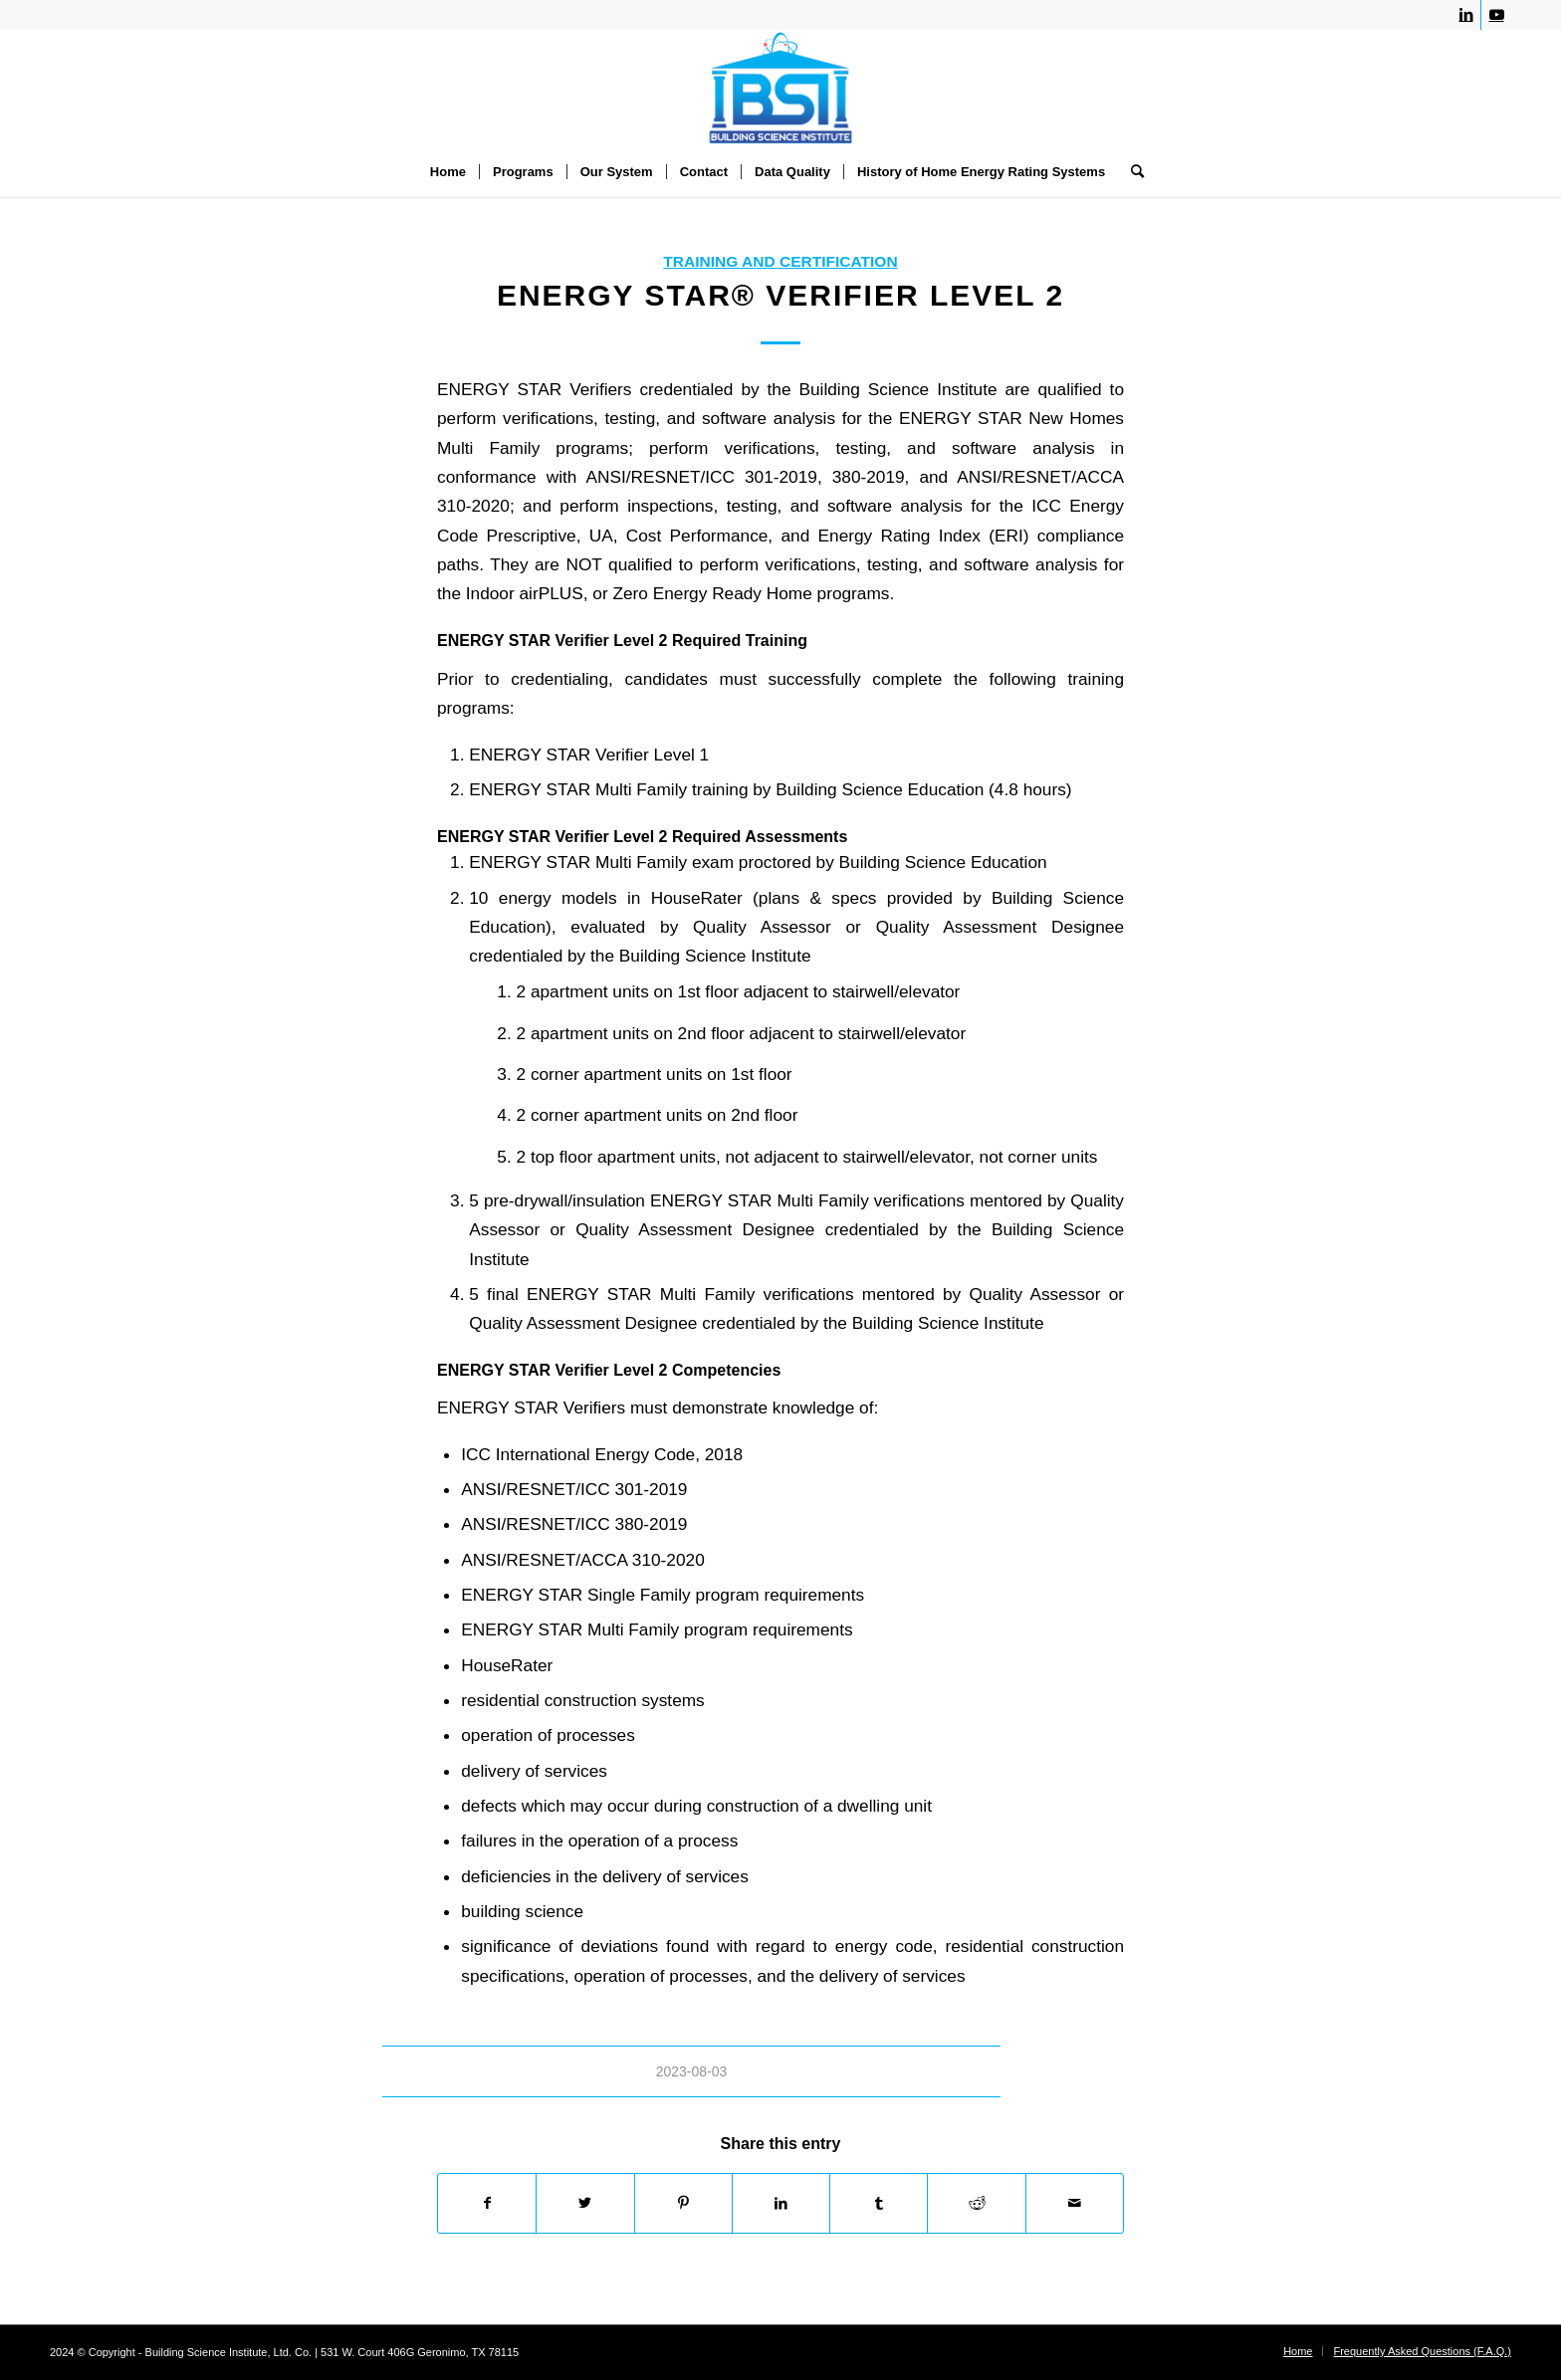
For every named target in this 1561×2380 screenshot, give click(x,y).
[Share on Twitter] (585, 2203)
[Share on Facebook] (487, 2203)
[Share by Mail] (1074, 2203)
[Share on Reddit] (976, 2203)
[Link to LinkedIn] (1465, 15)
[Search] (1131, 172)
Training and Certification (780, 261)
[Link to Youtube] (1496, 15)
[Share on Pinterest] (683, 2203)
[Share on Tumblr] (878, 2203)
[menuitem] (448, 172)
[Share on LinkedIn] (781, 2203)
